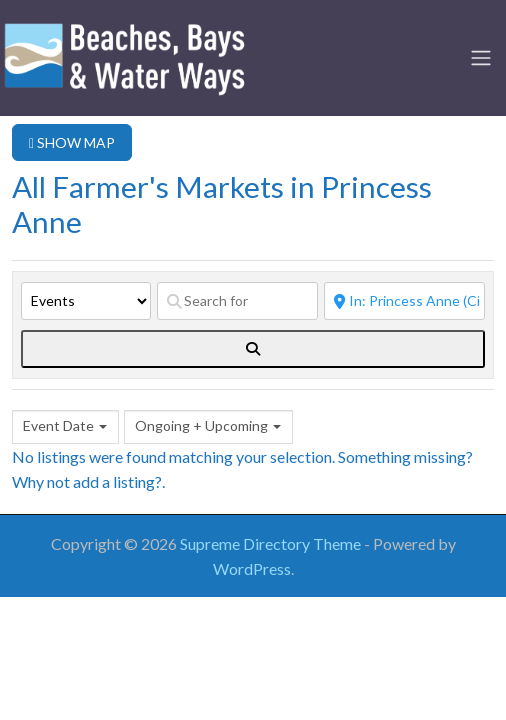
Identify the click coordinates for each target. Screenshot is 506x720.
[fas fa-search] (253, 349)
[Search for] (237, 301)
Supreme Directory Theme (272, 543)
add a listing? (117, 481)
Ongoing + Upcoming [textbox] (201, 425)
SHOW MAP (72, 142)
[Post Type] (86, 301)
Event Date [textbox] (58, 425)
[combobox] (65, 427)
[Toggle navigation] (481, 58)
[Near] (404, 301)
